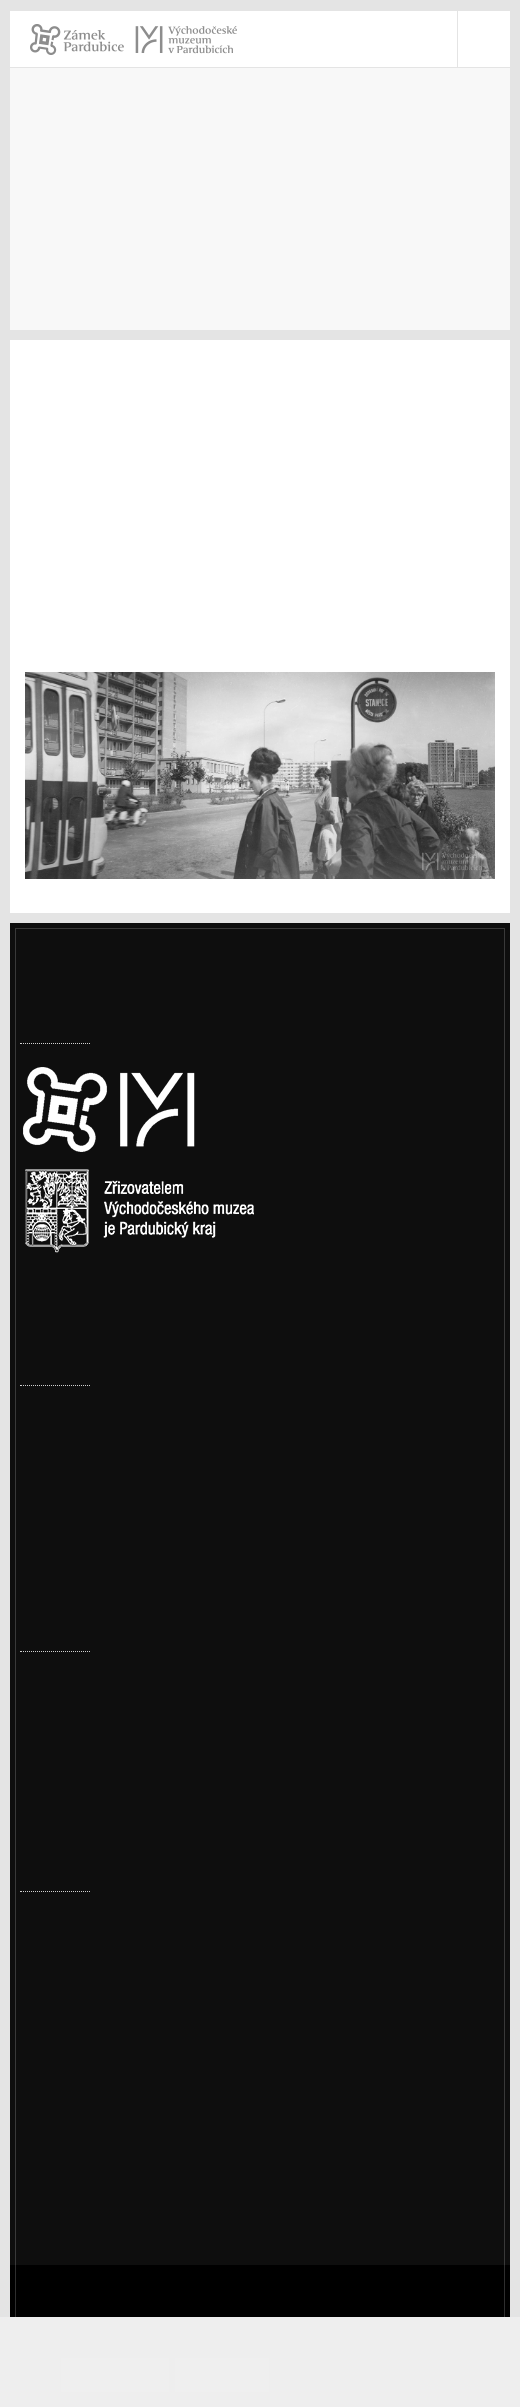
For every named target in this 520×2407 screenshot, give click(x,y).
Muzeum (107, 228)
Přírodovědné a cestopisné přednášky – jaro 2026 (195, 1651)
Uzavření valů (68, 1447)
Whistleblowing (103, 2151)
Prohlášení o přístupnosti (137, 2099)
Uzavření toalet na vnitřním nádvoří (148, 1385)
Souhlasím (169, 2374)
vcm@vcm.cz (91, 2047)
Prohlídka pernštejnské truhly (127, 1713)
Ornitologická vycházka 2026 (123, 1775)
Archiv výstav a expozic (242, 228)
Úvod (38, 228)
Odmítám (258, 2374)
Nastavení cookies (87, 1295)
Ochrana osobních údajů (134, 2125)
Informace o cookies (376, 2374)
